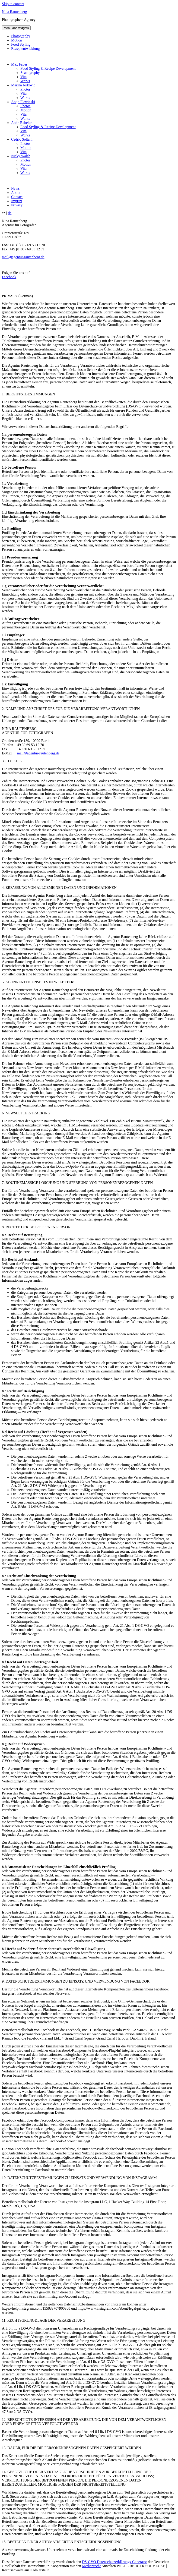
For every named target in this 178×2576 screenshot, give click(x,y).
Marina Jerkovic (23, 85)
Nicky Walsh (20, 156)
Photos (25, 89)
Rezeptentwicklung (25, 48)
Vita (23, 77)
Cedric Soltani (21, 139)
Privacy (16, 205)
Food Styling (20, 44)
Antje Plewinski (23, 102)
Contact (17, 197)
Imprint (16, 201)
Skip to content (13, 4)
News (15, 188)
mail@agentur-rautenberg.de (23, 257)
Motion (16, 40)
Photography (20, 36)
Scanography (30, 73)
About (15, 193)
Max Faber (19, 64)
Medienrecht (91, 2566)
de (9, 213)
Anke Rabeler (21, 123)
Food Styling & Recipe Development (48, 68)
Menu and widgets (16, 28)
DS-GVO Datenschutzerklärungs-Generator (114, 2562)
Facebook (9, 277)
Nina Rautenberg (14, 12)
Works (25, 81)
